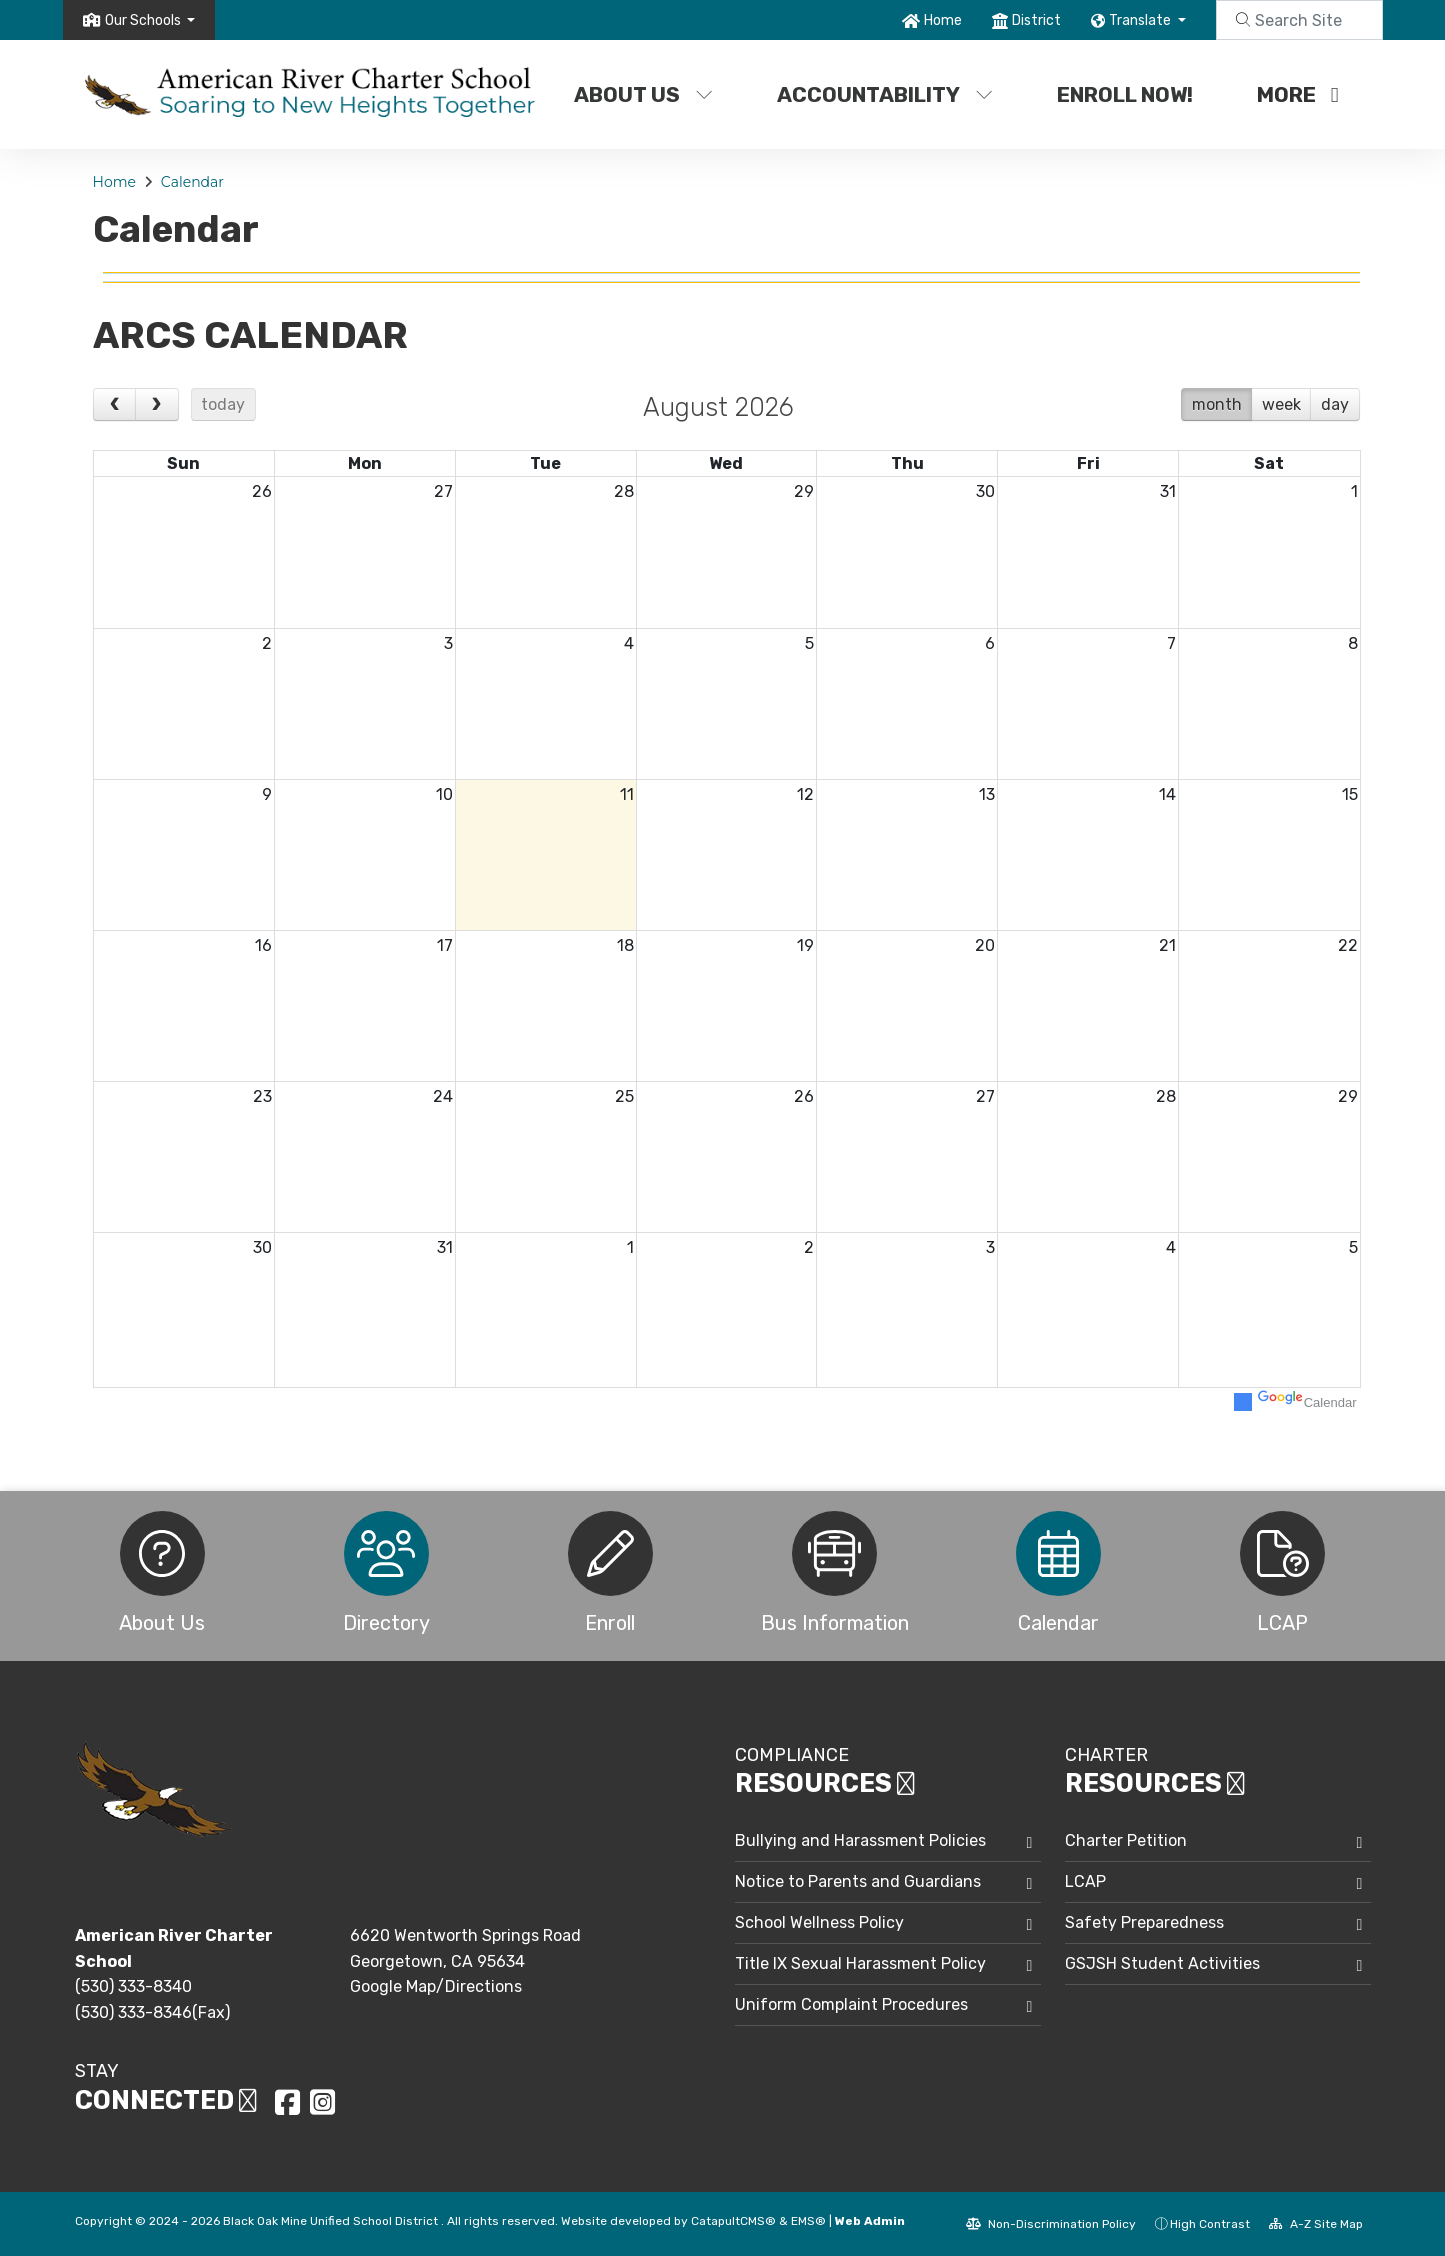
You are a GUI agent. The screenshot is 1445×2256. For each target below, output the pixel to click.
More (1298, 94)
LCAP (1085, 1881)
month (1217, 404)
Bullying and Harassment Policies (860, 1840)
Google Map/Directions (436, 1986)
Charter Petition (1126, 1840)
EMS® (808, 2221)
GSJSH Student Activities (1162, 1963)
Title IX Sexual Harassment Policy (860, 1963)
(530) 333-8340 (133, 1986)
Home (943, 20)
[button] (150, 20)
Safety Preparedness (1144, 1922)
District (1036, 20)
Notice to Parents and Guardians (858, 1881)
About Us (643, 94)
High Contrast (1210, 2224)
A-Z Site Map (1316, 2224)
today (223, 404)
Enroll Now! (1125, 94)
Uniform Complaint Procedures (851, 2004)
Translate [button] (1141, 20)
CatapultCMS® (733, 2221)
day (1335, 404)
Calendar (192, 182)
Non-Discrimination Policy (1051, 2224)
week (1281, 404)
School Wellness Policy (819, 1922)
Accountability (885, 94)
